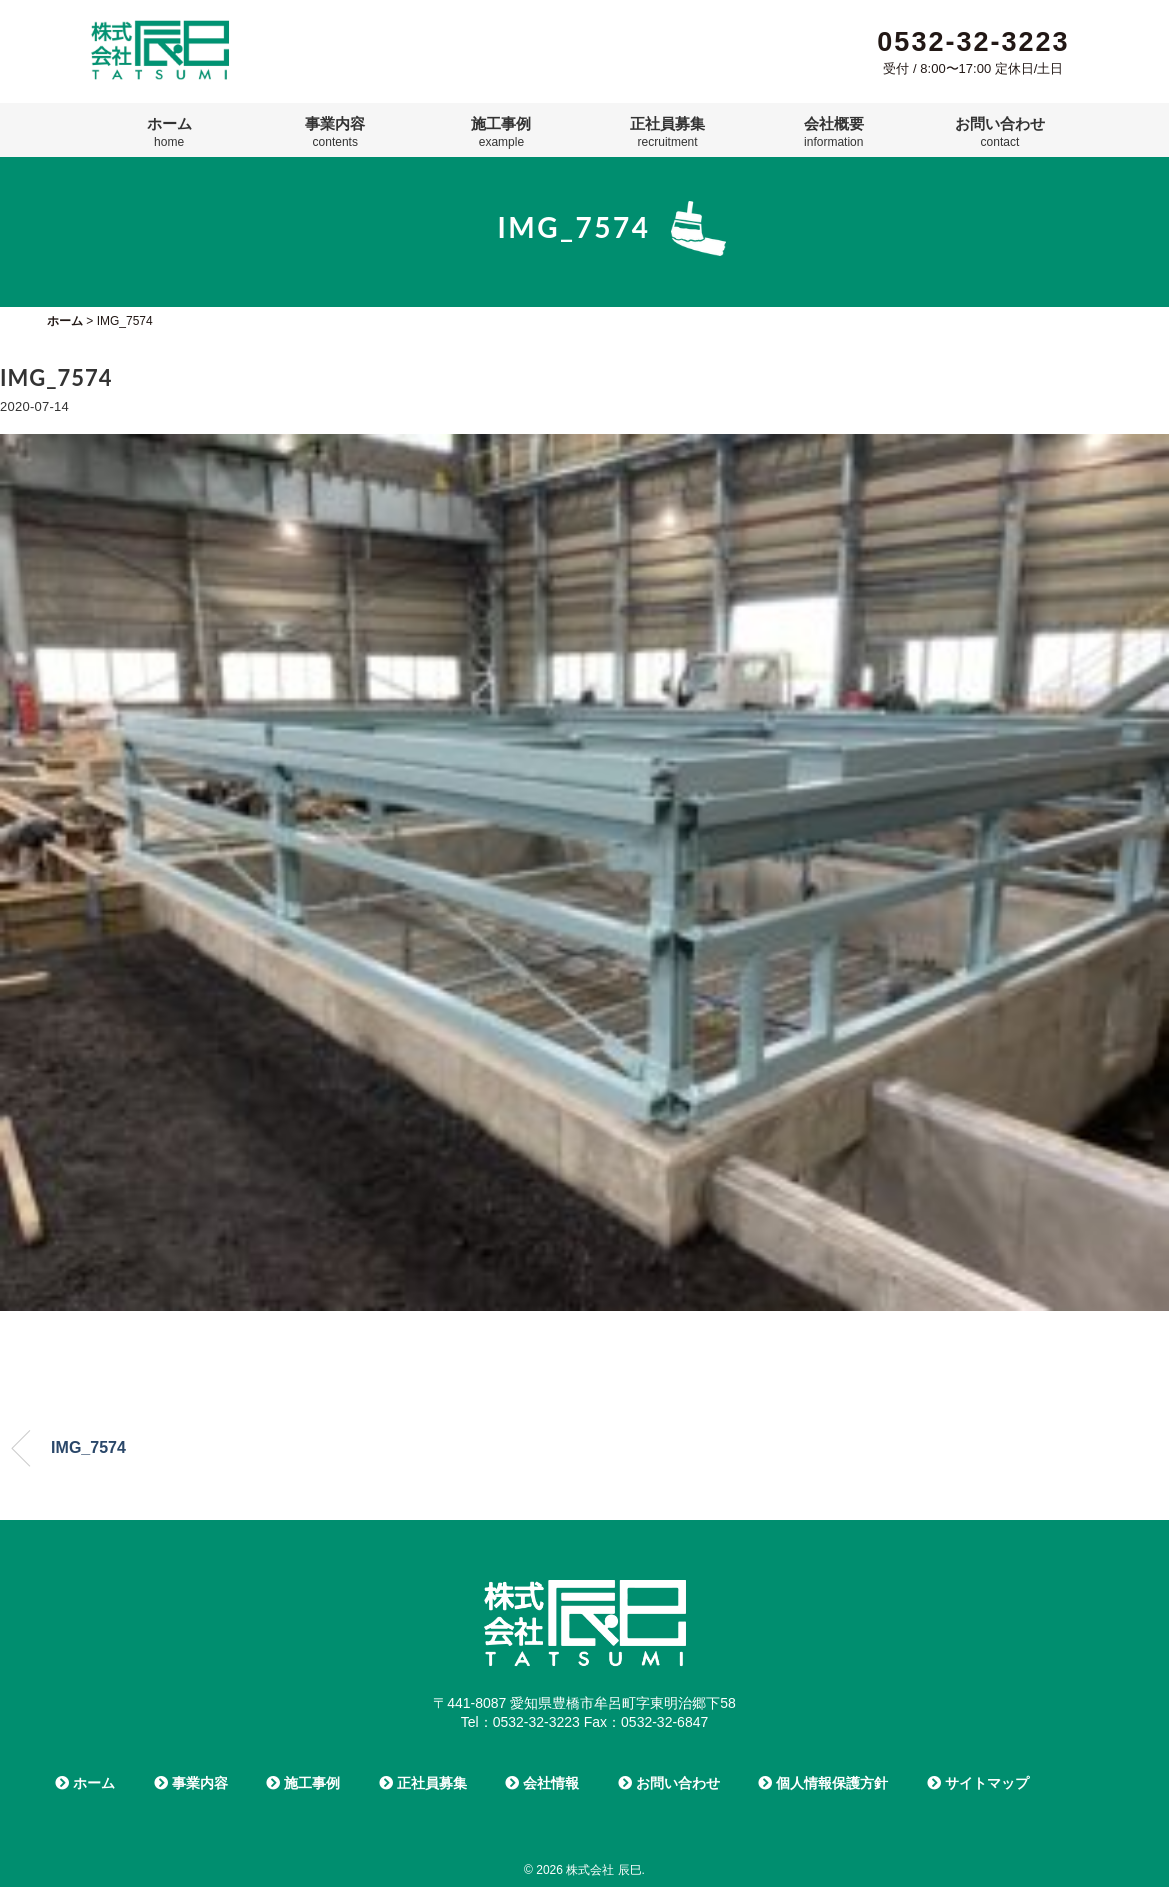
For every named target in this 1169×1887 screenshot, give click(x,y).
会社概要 (834, 132)
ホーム (169, 132)
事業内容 (335, 132)
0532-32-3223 (973, 42)
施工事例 (501, 132)
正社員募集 (667, 132)
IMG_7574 (88, 1447)
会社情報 (542, 1783)
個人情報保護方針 (823, 1783)
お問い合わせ (1000, 132)
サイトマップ (978, 1783)
